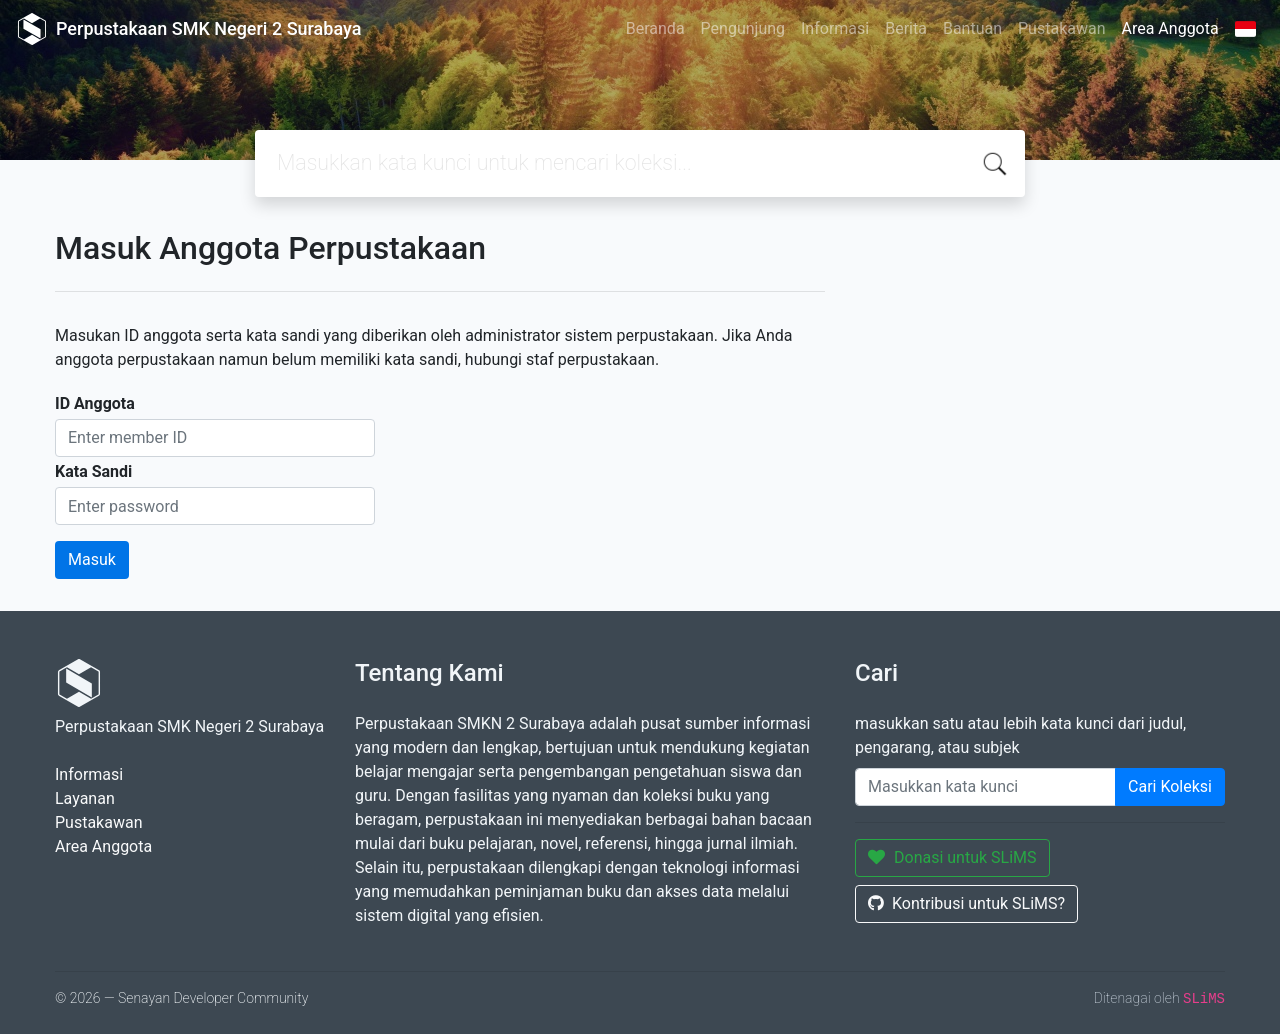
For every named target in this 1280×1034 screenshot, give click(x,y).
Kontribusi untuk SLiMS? (966, 903)
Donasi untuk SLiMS (952, 857)
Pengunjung (743, 28)
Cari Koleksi (1170, 786)
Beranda (655, 28)
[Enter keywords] (985, 787)
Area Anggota (1170, 28)
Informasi (835, 28)
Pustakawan (1061, 28)
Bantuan (972, 28)
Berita (906, 28)
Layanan (85, 798)
